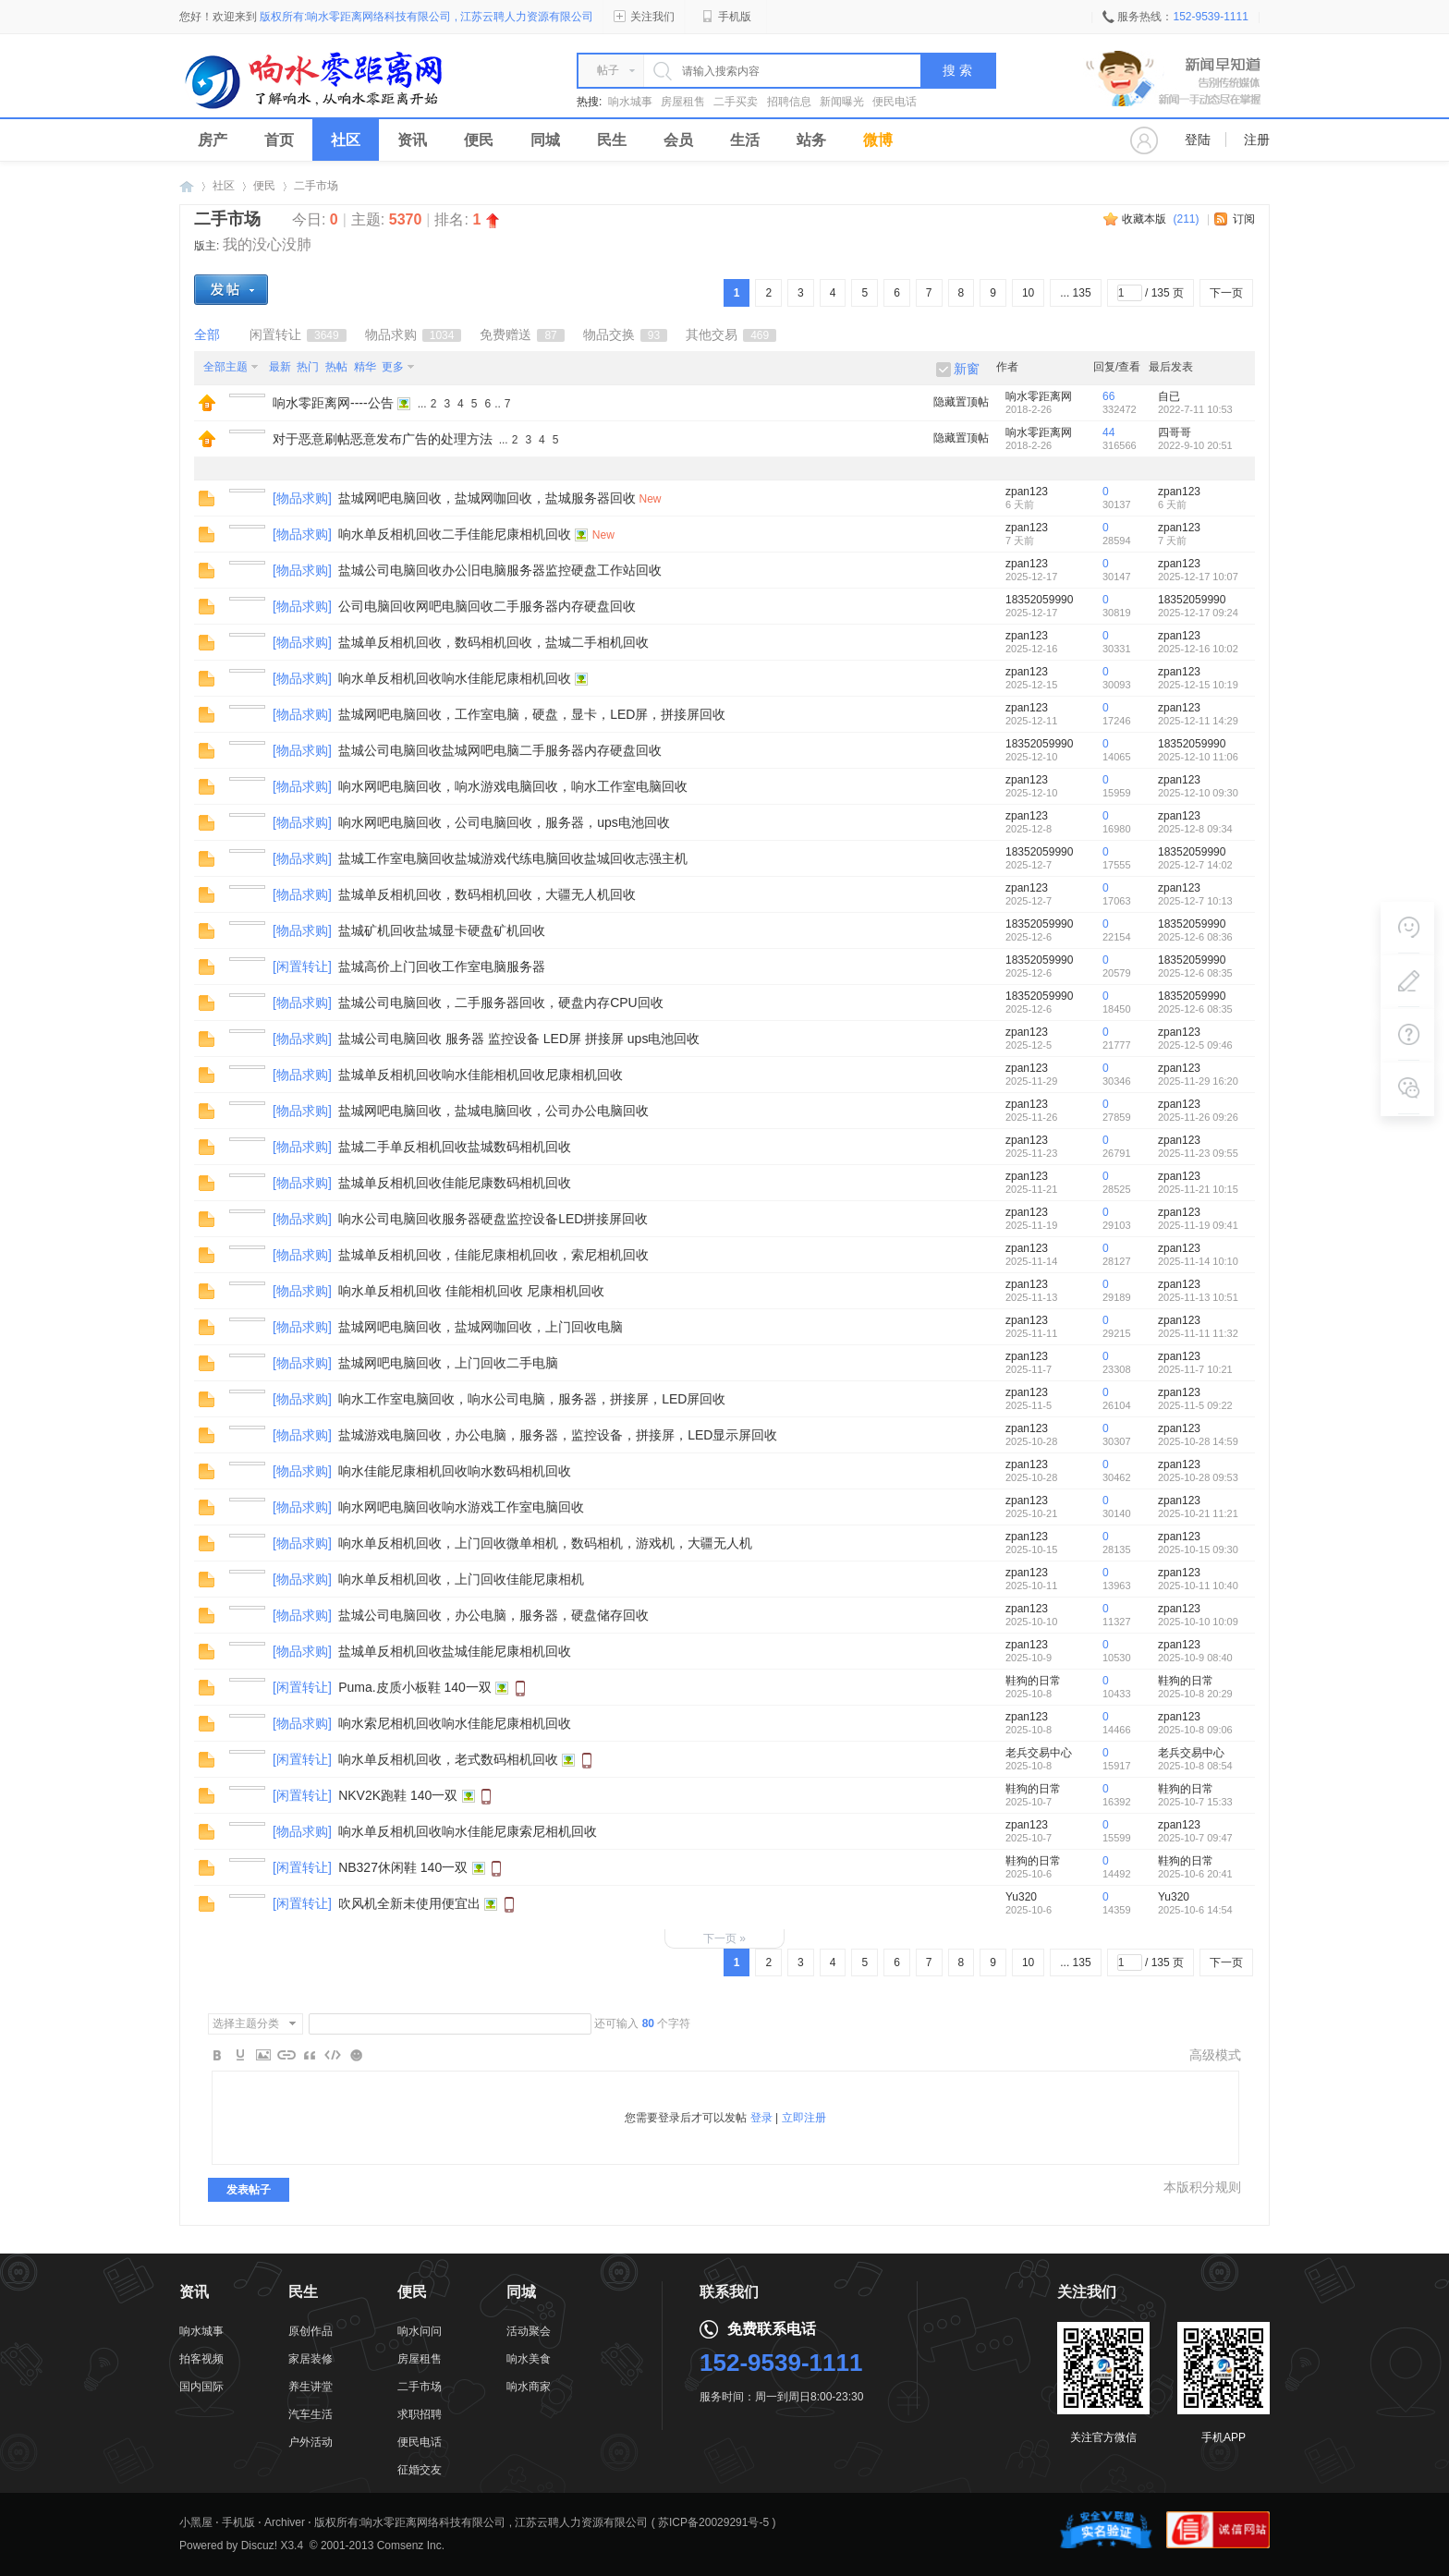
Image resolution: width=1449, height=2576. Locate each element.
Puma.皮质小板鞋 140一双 (415, 1687)
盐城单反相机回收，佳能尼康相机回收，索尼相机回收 (493, 1254)
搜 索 (957, 71)
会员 (678, 140)
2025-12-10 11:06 (1198, 756)
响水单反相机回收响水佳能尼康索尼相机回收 (467, 1831)
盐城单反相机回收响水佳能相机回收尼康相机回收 (480, 1074)
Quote (309, 2055)
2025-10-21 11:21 (1198, 1513)
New (650, 498)
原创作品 (310, 2331)
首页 (279, 140)
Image (263, 2055)
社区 (345, 140)
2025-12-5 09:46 (1195, 1045)
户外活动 (310, 2442)
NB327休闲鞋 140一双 (403, 1867)
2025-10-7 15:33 (1195, 1801)
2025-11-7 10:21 (1195, 1369)
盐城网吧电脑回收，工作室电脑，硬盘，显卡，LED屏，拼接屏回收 (531, 714)
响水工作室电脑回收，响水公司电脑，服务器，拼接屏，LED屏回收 (531, 1398)
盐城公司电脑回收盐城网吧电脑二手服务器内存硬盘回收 (500, 750)
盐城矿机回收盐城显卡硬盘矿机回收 (441, 930)
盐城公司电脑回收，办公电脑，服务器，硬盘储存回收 (493, 1615)
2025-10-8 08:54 (1195, 1765)
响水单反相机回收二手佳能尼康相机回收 (454, 534)
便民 (478, 140)
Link (286, 2055)
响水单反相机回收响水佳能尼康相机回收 (454, 678)
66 (1108, 396)
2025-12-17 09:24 (1198, 612)
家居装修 (310, 2358)
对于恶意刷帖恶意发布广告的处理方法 (383, 438)
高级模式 (1215, 2054)
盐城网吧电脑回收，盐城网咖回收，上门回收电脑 (480, 1326)
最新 (280, 366)
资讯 (412, 140)
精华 (365, 366)
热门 (308, 366)
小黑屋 (196, 2522)
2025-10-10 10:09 (1198, 1621)
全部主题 (225, 366)
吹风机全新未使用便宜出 (409, 1903)
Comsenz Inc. (410, 2545)
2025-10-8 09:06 (1195, 1729)
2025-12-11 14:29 (1198, 720)
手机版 (726, 16)
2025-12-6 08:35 (1195, 972)
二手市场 (316, 185)
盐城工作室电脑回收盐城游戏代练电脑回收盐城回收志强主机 (513, 858)
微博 (878, 140)
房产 (212, 140)
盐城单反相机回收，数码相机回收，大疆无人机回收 (487, 894)
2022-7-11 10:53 (1195, 409)
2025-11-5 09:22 (1195, 1405)
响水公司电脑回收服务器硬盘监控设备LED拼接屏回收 (493, 1218)
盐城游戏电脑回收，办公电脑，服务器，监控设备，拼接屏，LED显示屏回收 (557, 1435)
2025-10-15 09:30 (1198, 1549)
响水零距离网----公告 (333, 402)
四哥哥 (1174, 432)
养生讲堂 (310, 2386)
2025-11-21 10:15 (1198, 1189)
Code (332, 2055)
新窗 (967, 368)
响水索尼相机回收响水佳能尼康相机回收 (454, 1723)
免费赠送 (522, 334)
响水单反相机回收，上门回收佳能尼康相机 (461, 1579)
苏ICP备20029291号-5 (713, 2522)
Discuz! (259, 2545)
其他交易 (731, 334)
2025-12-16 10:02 (1198, 648)
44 (1108, 432)
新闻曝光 (842, 101)
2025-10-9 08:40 (1195, 1657)
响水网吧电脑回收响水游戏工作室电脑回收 (461, 1507)
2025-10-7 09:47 (1195, 1837)
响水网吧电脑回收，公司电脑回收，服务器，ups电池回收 (504, 822)
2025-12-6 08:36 (1195, 936)
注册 (1257, 139)
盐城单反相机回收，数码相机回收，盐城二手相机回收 (493, 642)
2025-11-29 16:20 (1198, 1081)
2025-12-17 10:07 (1198, 576)
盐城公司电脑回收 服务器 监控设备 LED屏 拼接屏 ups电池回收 (519, 1038)
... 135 (1075, 292)
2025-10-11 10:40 (1198, 1585)
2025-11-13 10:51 (1198, 1297)
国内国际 (201, 2386)
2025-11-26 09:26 (1198, 1117)
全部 (207, 334)
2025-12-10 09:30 (1198, 792)
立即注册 (804, 2117)
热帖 (336, 366)
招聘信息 (789, 101)
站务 (811, 140)
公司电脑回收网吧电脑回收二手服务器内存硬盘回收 (487, 606)
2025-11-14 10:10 (1198, 1261)
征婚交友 (419, 2469)
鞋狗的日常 (1033, 1680)
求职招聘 (419, 2414)
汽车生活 (310, 2414)
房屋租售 (683, 101)
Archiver (284, 2522)
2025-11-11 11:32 (1198, 1333)
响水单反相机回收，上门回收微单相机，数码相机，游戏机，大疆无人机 (545, 1543)
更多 (393, 366)
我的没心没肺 (267, 244)
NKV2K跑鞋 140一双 (397, 1795)
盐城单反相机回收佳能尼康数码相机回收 (454, 1182)
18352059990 (1039, 599)
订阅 (1244, 219)
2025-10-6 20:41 (1195, 1873)
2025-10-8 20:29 (1195, 1693)
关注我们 (644, 16)
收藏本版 (1160, 219)
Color (240, 2055)
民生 (612, 140)
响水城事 (630, 101)
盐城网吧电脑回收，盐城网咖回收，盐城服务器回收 (487, 498)
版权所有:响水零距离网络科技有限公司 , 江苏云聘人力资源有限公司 (481, 2522)
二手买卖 (735, 101)
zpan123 (1026, 491)
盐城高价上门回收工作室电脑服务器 (441, 966)
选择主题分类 (246, 2023)
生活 (745, 140)
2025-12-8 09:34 (1195, 828)
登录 (761, 2117)
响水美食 (528, 2358)
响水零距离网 (186, 186)
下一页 (1226, 292)
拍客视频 (201, 2358)
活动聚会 (528, 2331)
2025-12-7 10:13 (1195, 900)
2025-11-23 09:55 (1198, 1153)
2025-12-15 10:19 (1198, 684)
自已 (1169, 396)
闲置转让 (298, 334)
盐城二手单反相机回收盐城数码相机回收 (454, 1146)
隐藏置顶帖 (961, 401)
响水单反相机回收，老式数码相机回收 (448, 1759)
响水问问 (419, 2331)
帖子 (608, 70)
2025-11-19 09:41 (1198, 1225)
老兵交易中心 (1038, 1752)
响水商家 (528, 2386)
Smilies (356, 2055)
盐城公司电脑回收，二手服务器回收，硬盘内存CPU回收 (501, 1002)
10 (1028, 292)
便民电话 (894, 101)
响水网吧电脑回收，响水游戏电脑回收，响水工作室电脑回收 (513, 786)
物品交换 (625, 334)
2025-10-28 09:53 (1198, 1477)
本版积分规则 (1202, 2187)
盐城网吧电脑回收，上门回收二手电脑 (448, 1362)
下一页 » (724, 1938)
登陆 (1198, 139)
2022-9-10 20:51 (1195, 445)
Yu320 (1021, 1896)
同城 (545, 140)
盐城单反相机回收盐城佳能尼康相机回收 (454, 1651)
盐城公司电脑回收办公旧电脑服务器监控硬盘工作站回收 (500, 570)
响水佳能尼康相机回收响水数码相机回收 (454, 1471)
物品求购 (413, 334)
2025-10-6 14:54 (1195, 1909)
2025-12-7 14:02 (1195, 864)
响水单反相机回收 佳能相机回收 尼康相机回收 (471, 1290)
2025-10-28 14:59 (1198, 1441)
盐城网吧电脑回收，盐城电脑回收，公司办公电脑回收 (493, 1110)
